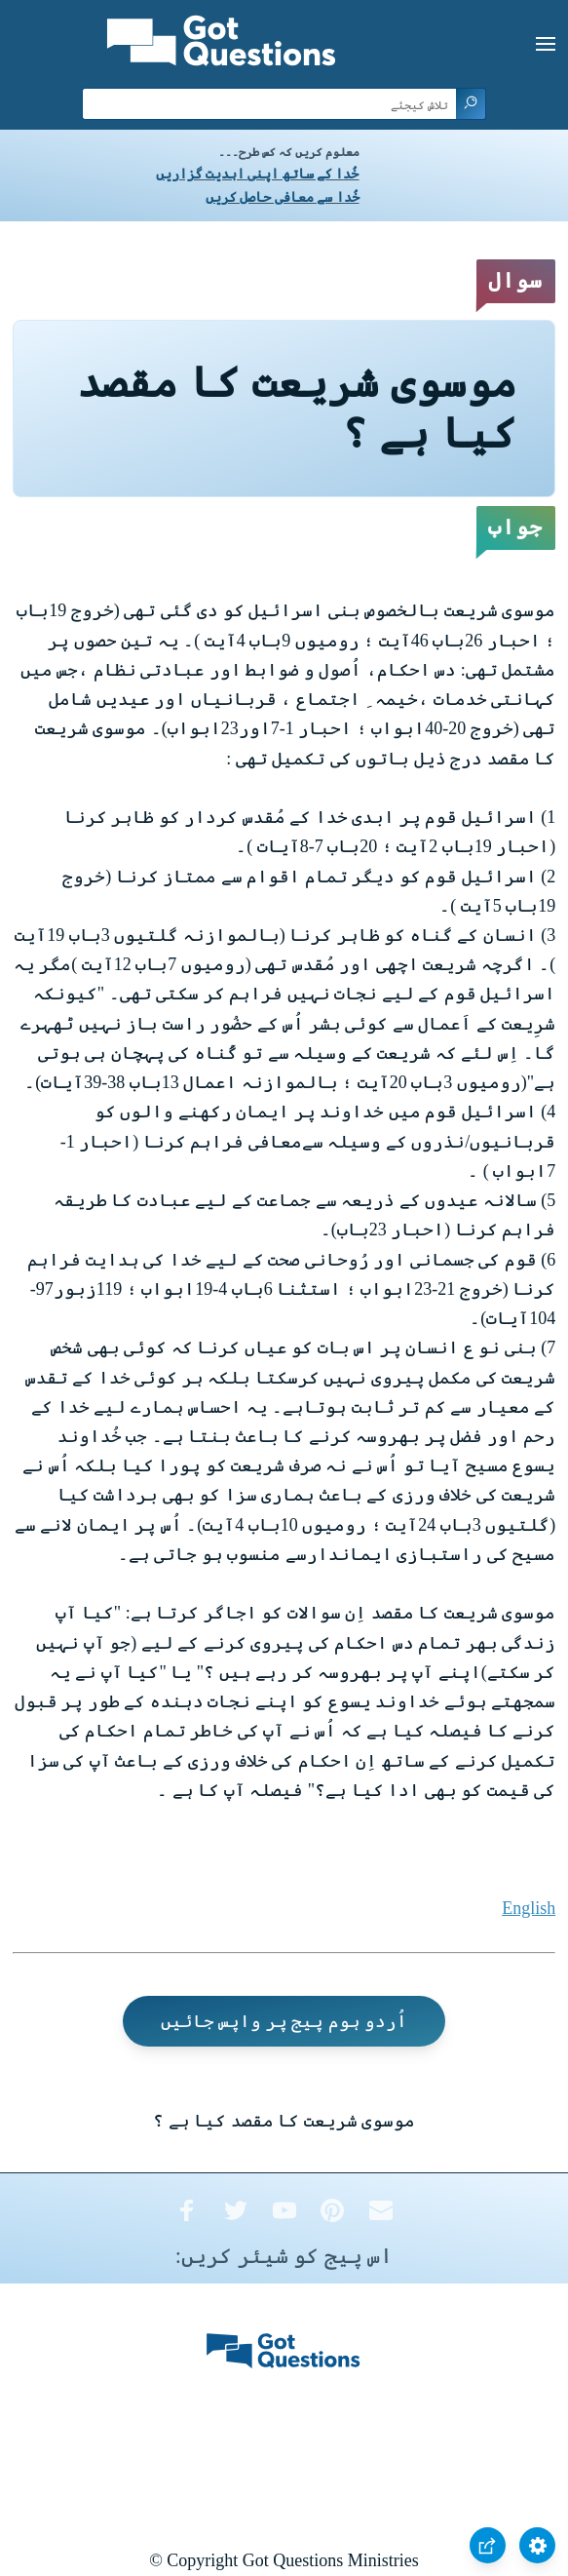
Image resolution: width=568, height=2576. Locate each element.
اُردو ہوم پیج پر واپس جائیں (284, 2021)
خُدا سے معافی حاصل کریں (283, 197)
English (528, 1908)
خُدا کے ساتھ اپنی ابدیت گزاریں (258, 174)
